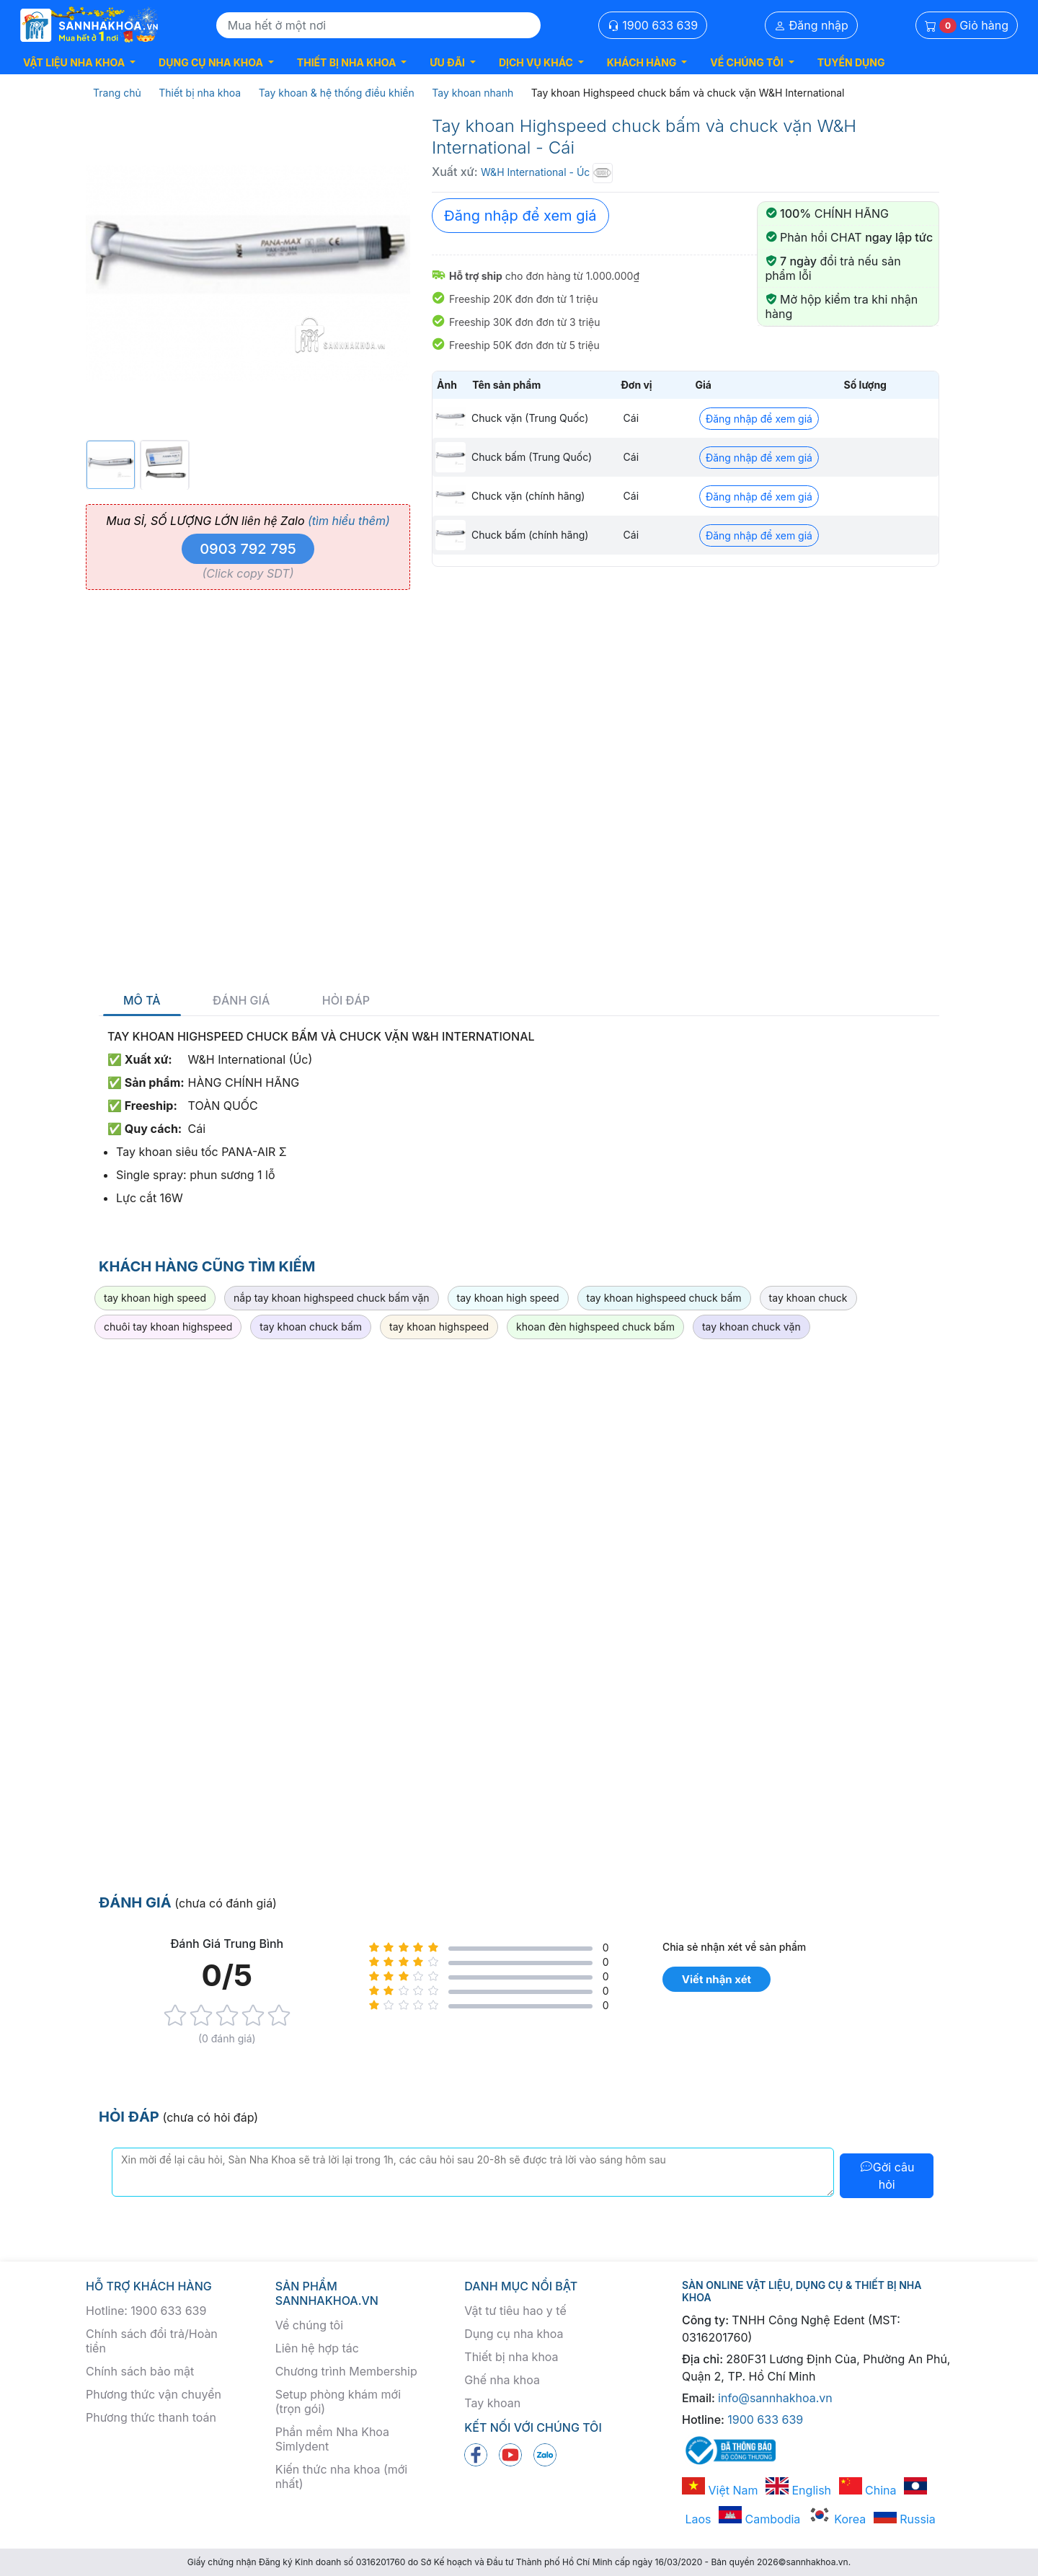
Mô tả (142, 1000)
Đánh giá (241, 1000)
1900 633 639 (653, 25)
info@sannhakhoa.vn (775, 2398)
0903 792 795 (248, 548)
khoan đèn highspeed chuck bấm (595, 1326)
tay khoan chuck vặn (751, 1326)
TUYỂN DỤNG (851, 62)
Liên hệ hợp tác (317, 2348)
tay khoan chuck (808, 1298)
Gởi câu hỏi (887, 2176)
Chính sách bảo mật (140, 2371)
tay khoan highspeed (439, 1326)
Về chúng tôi (309, 2325)
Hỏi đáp (346, 1000)
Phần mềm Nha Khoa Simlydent (332, 2439)
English (798, 2490)
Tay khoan (492, 2403)
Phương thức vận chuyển (153, 2394)
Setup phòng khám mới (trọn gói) (338, 2401)
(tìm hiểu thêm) (349, 520)
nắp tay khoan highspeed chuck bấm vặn (332, 1298)
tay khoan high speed (155, 1298)
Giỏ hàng (966, 25)
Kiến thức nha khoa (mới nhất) (341, 2476)
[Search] (378, 25)
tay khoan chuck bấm (311, 1326)
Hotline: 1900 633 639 (146, 2310)
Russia (905, 2519)
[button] (79, 62)
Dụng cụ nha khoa (513, 2333)
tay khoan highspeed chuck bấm (664, 1298)
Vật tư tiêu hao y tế (515, 2310)
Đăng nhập (811, 25)
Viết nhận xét (716, 1979)
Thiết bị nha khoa (511, 2357)
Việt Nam (720, 2490)
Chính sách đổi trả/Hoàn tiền (152, 2340)
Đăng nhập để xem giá (520, 215)
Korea (837, 2519)
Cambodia (759, 2519)
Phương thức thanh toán (151, 2417)
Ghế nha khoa (502, 2380)
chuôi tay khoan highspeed (168, 1326)
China (868, 2490)
